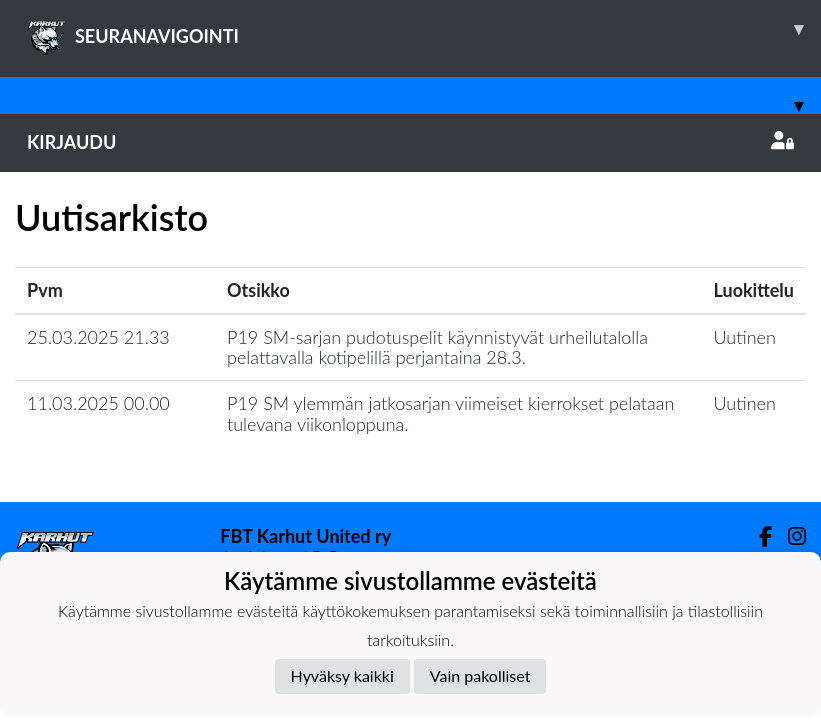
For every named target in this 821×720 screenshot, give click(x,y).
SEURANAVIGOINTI (424, 29)
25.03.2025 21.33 (98, 337)
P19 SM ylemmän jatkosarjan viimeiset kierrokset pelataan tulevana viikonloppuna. (450, 413)
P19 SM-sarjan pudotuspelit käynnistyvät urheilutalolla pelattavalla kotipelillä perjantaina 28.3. (437, 347)
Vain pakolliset (480, 675)
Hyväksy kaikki (342, 675)
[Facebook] (757, 536)
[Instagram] (789, 536)
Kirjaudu (410, 142)
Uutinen (745, 337)
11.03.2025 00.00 (98, 403)
